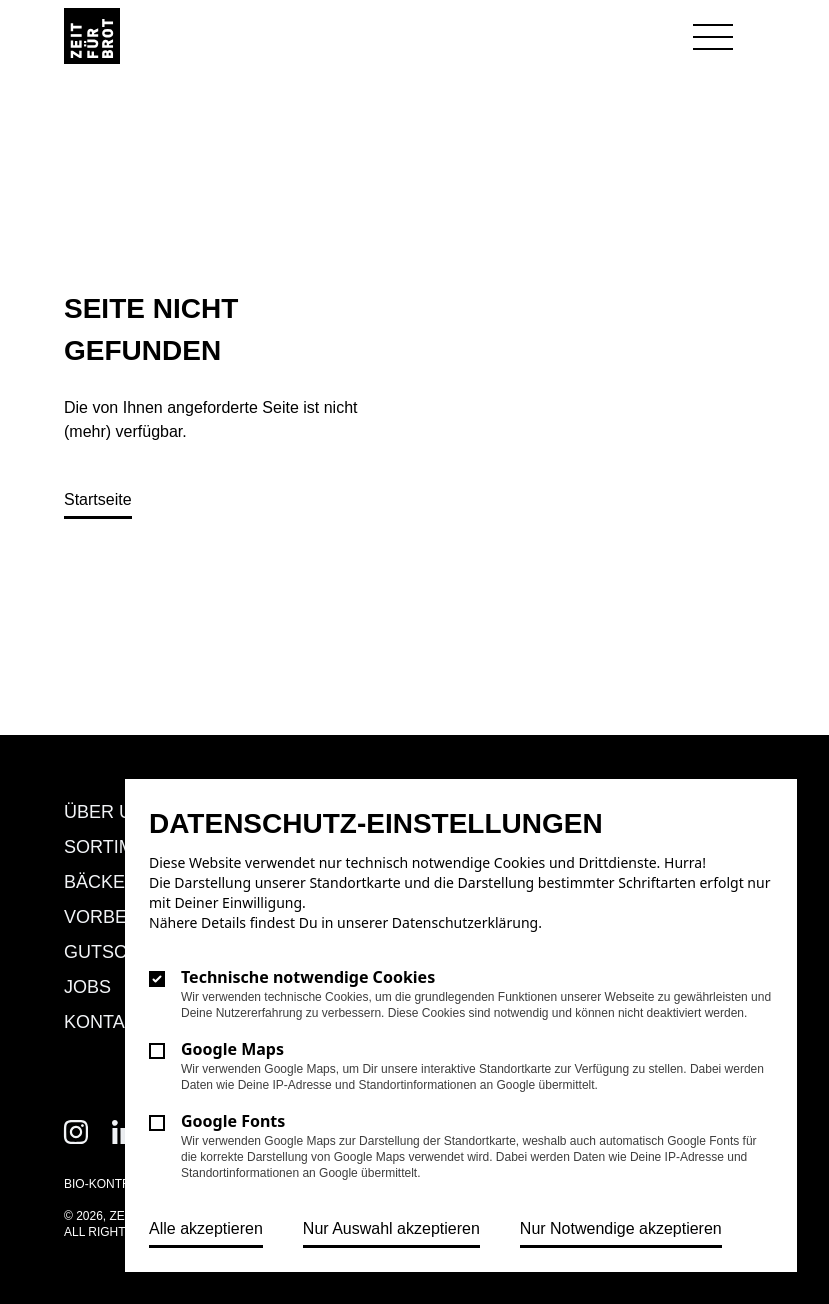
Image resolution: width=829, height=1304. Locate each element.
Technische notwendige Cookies (308, 977)
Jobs (87, 987)
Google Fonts (233, 1121)
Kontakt (106, 1022)
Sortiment (117, 847)
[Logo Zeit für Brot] (92, 36)
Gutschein (117, 952)
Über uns (110, 812)
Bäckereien (122, 882)
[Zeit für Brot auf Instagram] (76, 1132)
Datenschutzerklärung (465, 922)
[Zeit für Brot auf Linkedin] (124, 1132)
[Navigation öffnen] (713, 38)
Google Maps (232, 1049)
